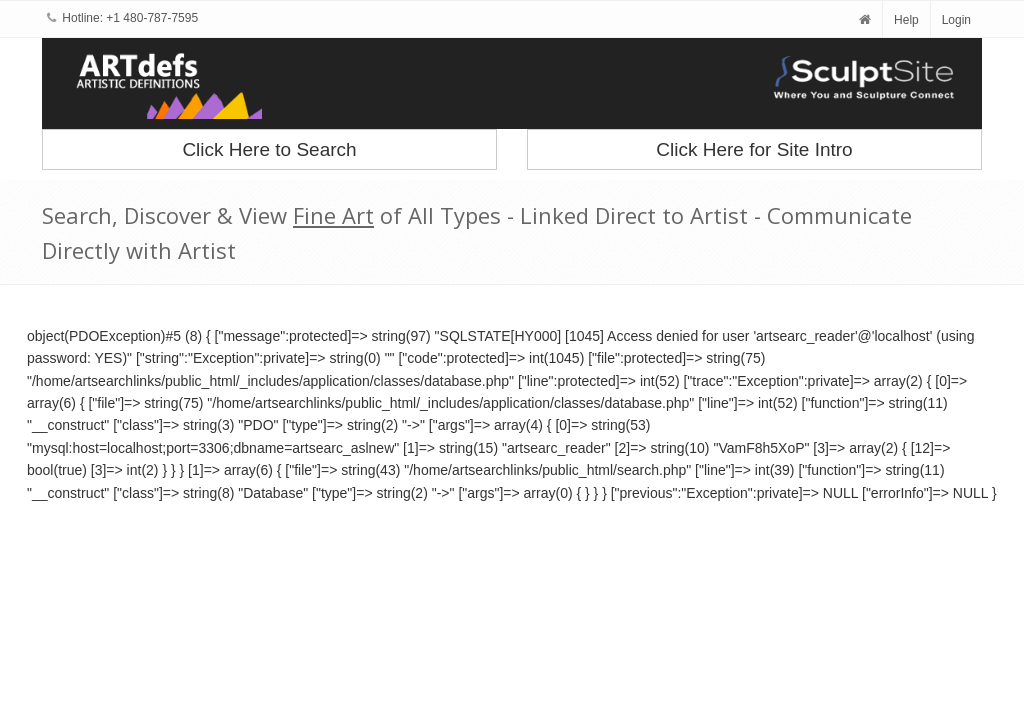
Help (906, 20)
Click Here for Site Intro (754, 149)
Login (956, 20)
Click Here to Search (269, 149)
